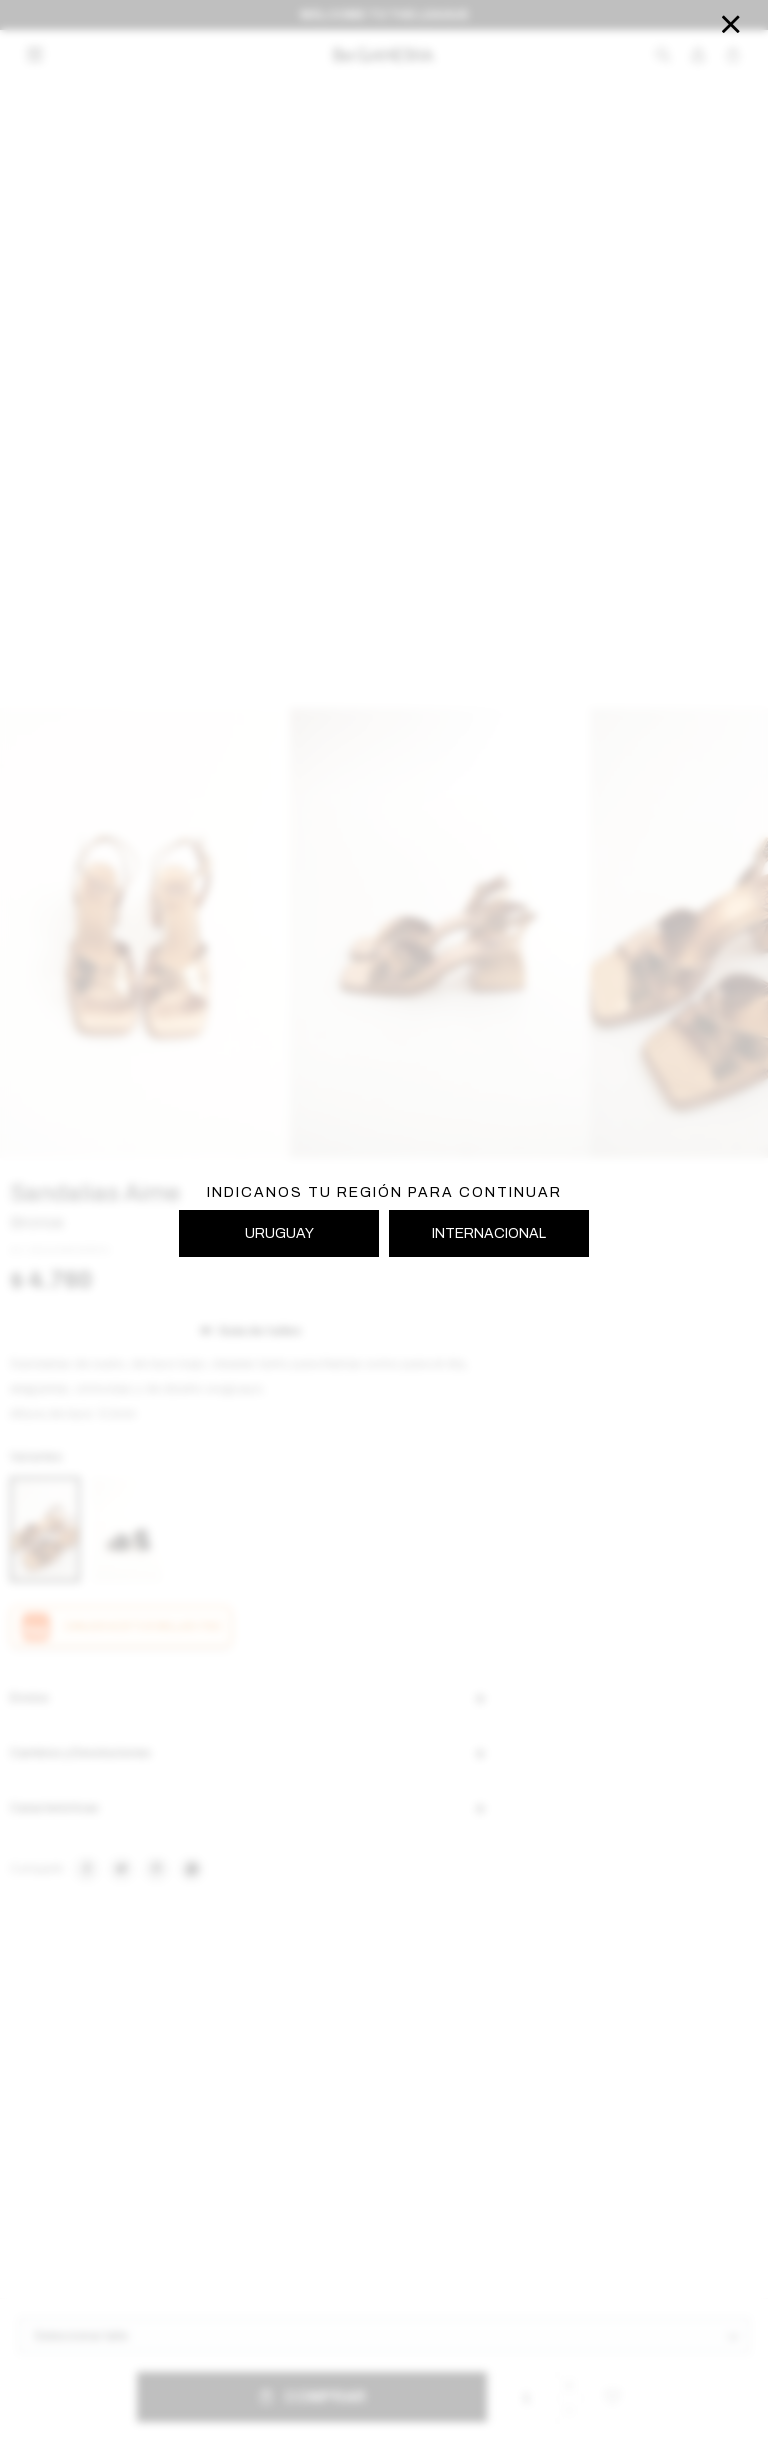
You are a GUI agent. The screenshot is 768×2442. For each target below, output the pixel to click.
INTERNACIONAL (489, 1233)
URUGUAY (279, 1233)
